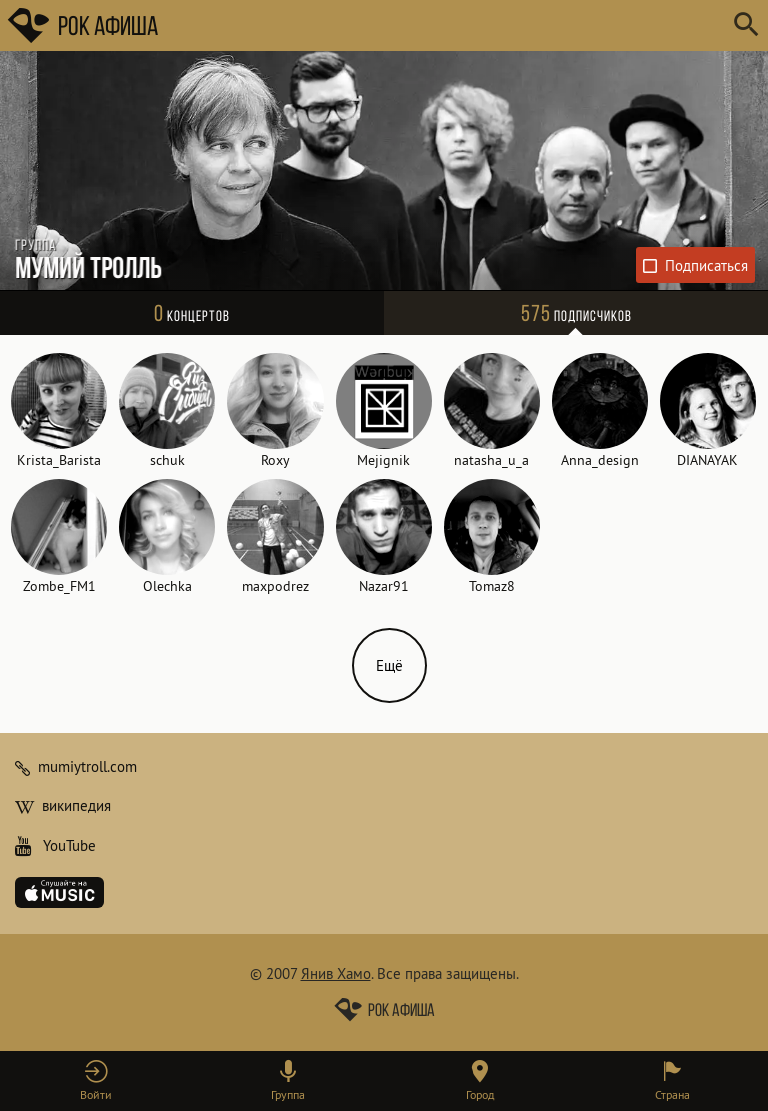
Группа (288, 1094)
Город (480, 1094)
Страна (672, 1094)
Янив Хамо (336, 973)
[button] (96, 1081)
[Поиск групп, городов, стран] (444, 25)
